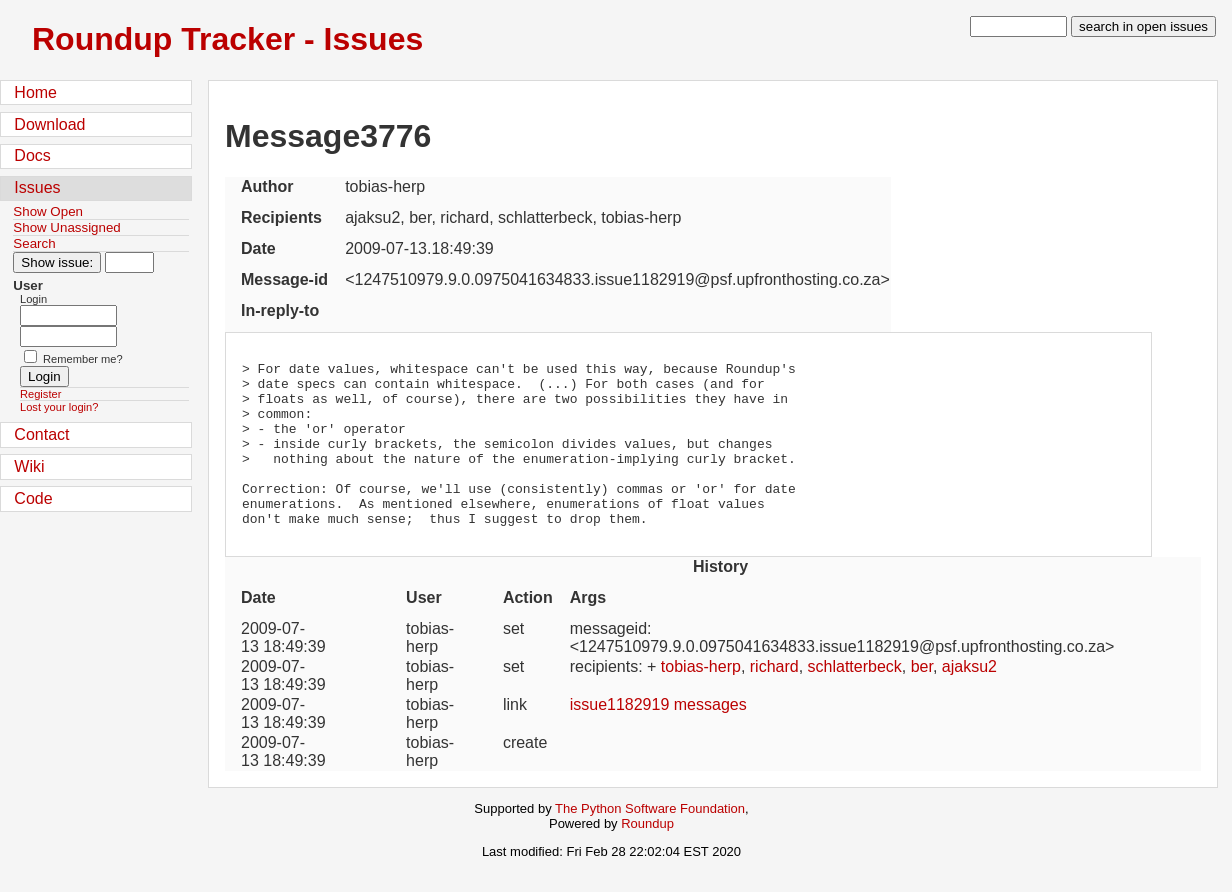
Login (33, 299)
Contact (41, 434)
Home (35, 92)
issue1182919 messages (658, 737)
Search (34, 243)
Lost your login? (59, 407)
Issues (37, 187)
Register (40, 394)
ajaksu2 (969, 699)
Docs (32, 155)
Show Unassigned (66, 227)
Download (49, 124)
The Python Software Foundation (650, 841)
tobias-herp (701, 699)
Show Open (48, 211)
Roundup (647, 856)
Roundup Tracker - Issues (227, 39)
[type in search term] (1018, 26)
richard (774, 699)
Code (33, 498)
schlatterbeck (855, 699)
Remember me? (83, 359)
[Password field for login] (68, 336)
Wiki (29, 466)
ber (922, 699)
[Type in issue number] (129, 262)
